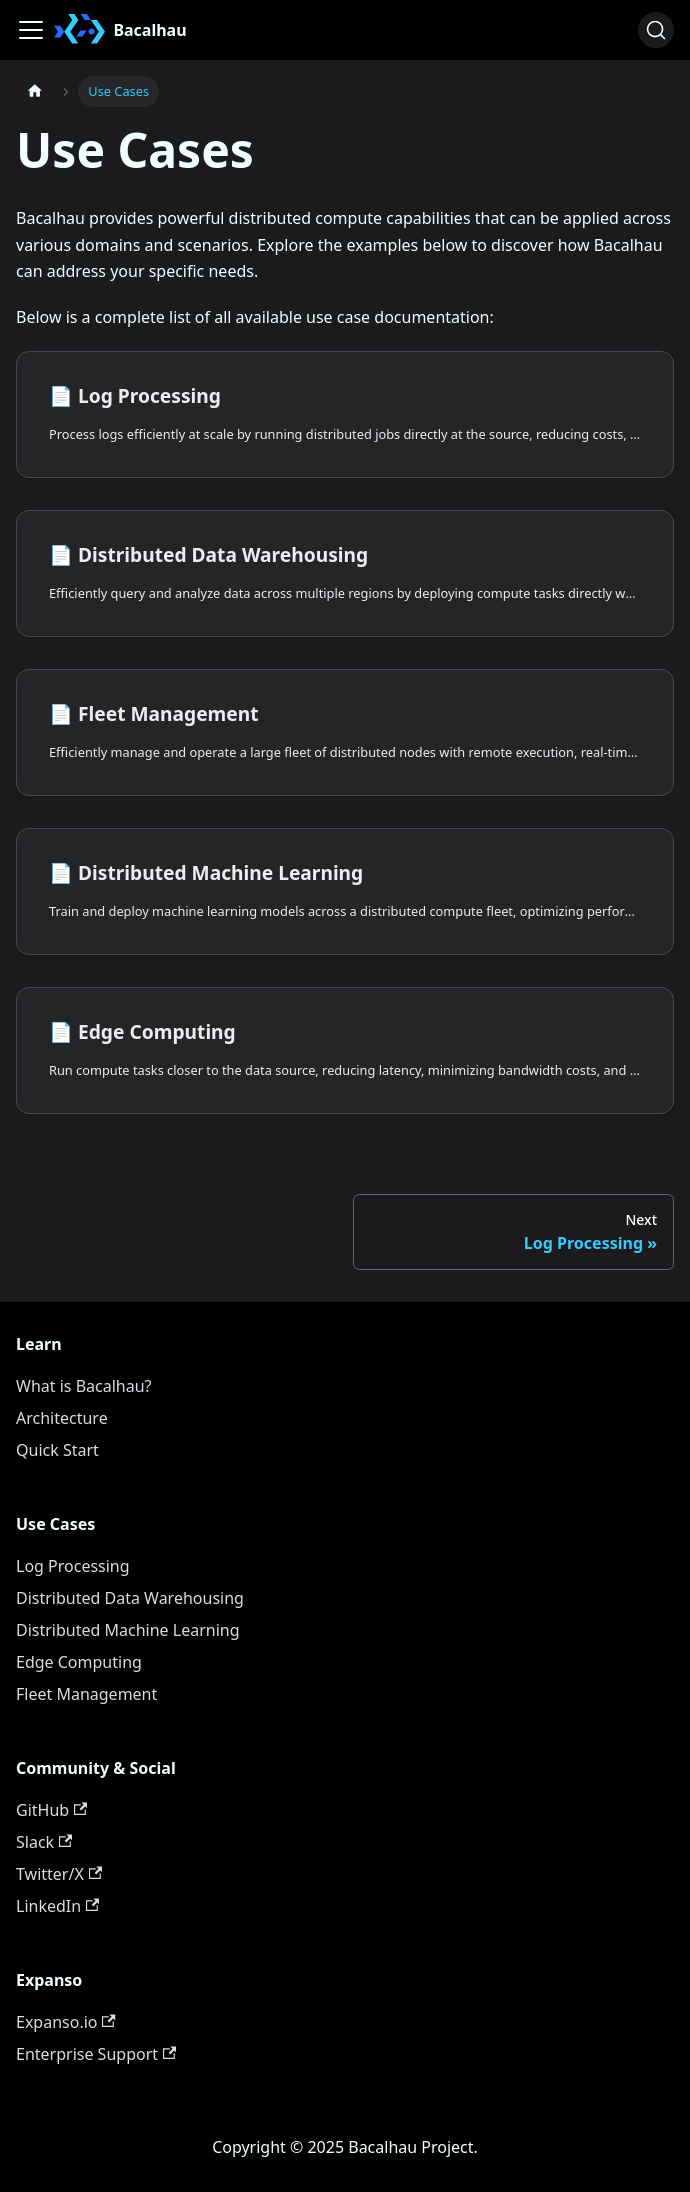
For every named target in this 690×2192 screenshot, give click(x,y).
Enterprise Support (96, 2054)
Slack (44, 1842)
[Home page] (35, 91)
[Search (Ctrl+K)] (656, 30)
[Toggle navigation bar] (31, 30)
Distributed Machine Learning (128, 1630)
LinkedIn (57, 1906)
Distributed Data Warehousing (130, 1598)
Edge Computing (79, 1662)
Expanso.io (66, 2022)
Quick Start (57, 1450)
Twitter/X (59, 1874)
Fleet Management (86, 1694)
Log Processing (73, 1566)
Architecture (62, 1418)
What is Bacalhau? (84, 1386)
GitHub (51, 1810)
